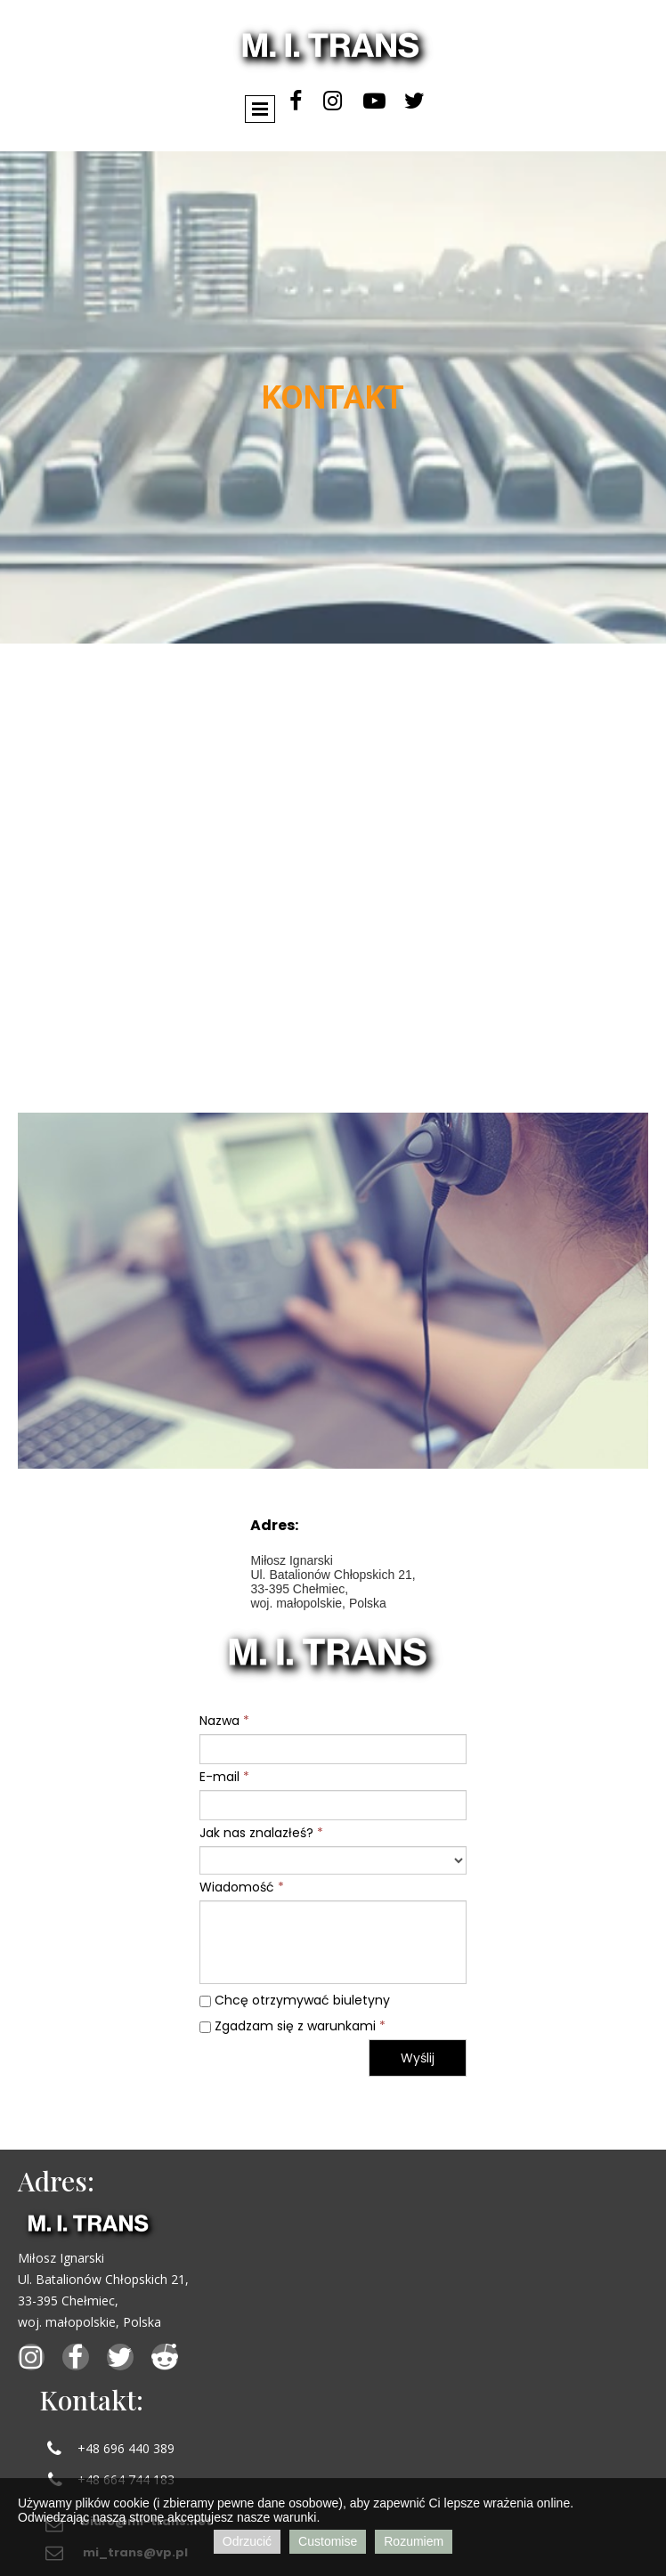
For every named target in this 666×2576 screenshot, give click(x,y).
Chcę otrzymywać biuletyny (294, 2000)
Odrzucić (247, 2541)
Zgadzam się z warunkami (292, 2026)
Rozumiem (413, 2541)
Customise (327, 2541)
